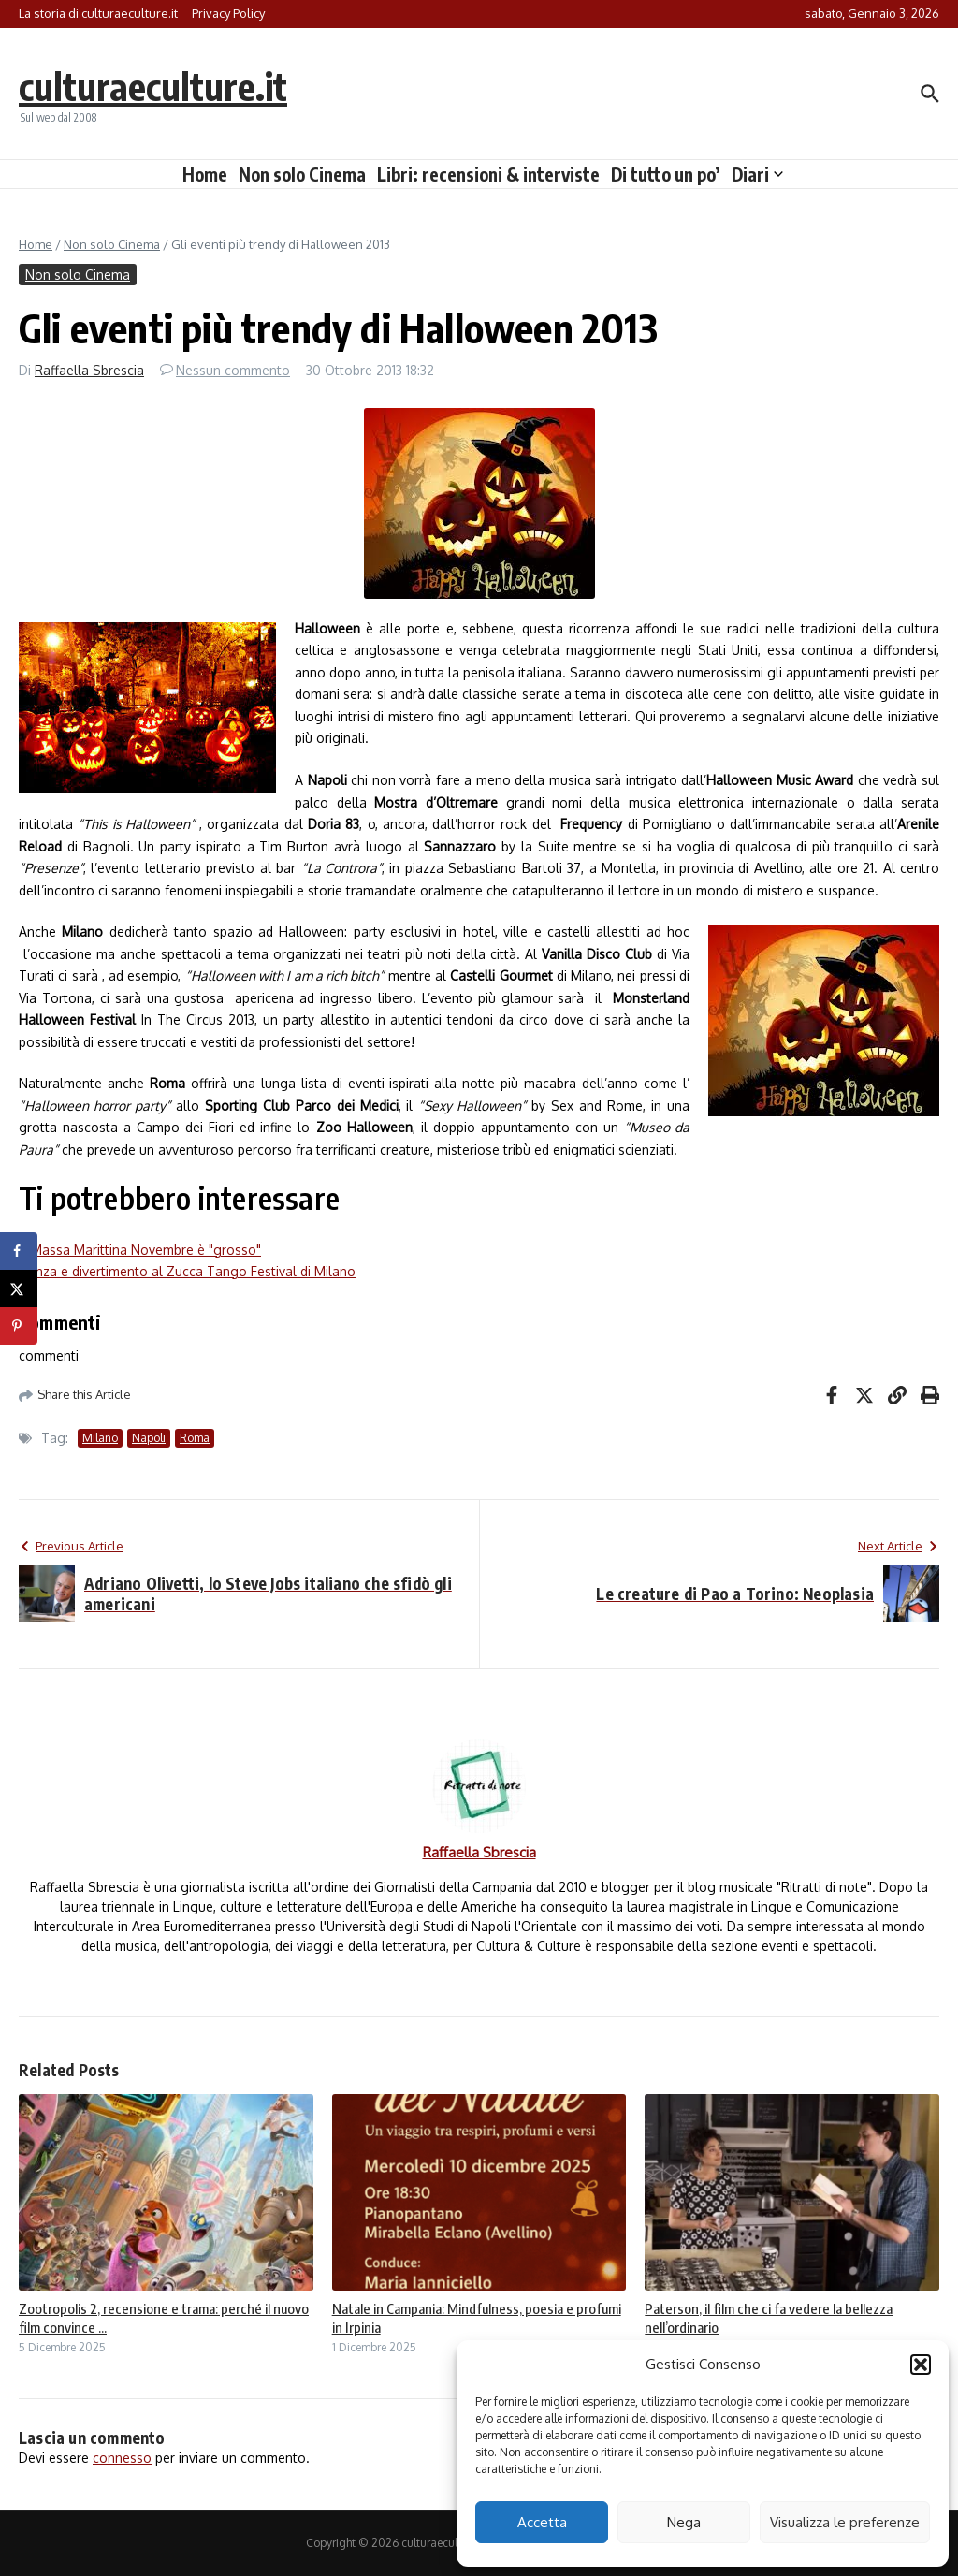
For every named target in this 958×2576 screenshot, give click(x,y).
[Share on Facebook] (18, 1251)
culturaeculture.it (153, 86)
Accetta (542, 2522)
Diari (757, 174)
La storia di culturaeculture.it (98, 13)
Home (204, 174)
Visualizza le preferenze (845, 2522)
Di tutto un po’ (665, 174)
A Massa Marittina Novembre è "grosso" (140, 1250)
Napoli (149, 1438)
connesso (122, 2458)
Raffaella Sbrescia (89, 370)
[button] (920, 2364)
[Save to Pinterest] (18, 1326)
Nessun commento (233, 370)
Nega (684, 2522)
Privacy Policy (228, 13)
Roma (195, 1438)
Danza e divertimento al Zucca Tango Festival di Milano (187, 1271)
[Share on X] (18, 1288)
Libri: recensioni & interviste (488, 174)
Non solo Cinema (302, 174)
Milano (100, 1438)
